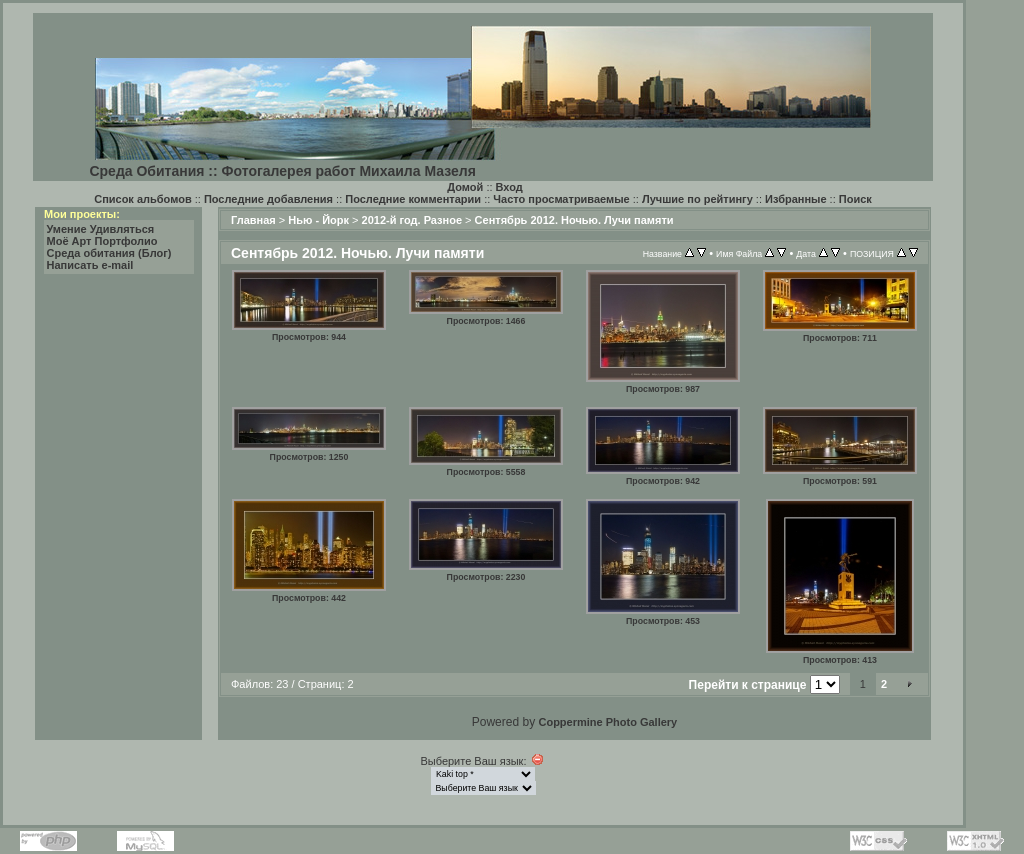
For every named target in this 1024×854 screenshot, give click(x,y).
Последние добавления (268, 199)
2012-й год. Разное (412, 220)
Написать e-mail (90, 265)
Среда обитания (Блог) (109, 253)
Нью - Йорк (318, 220)
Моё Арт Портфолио (102, 241)
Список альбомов (142, 199)
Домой (465, 187)
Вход (509, 187)
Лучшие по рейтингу (697, 199)
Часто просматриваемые (561, 199)
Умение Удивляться (101, 229)
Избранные (796, 199)
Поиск (855, 199)
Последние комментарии (413, 199)
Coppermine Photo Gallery (607, 722)
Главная (253, 220)
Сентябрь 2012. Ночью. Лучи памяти (574, 220)
